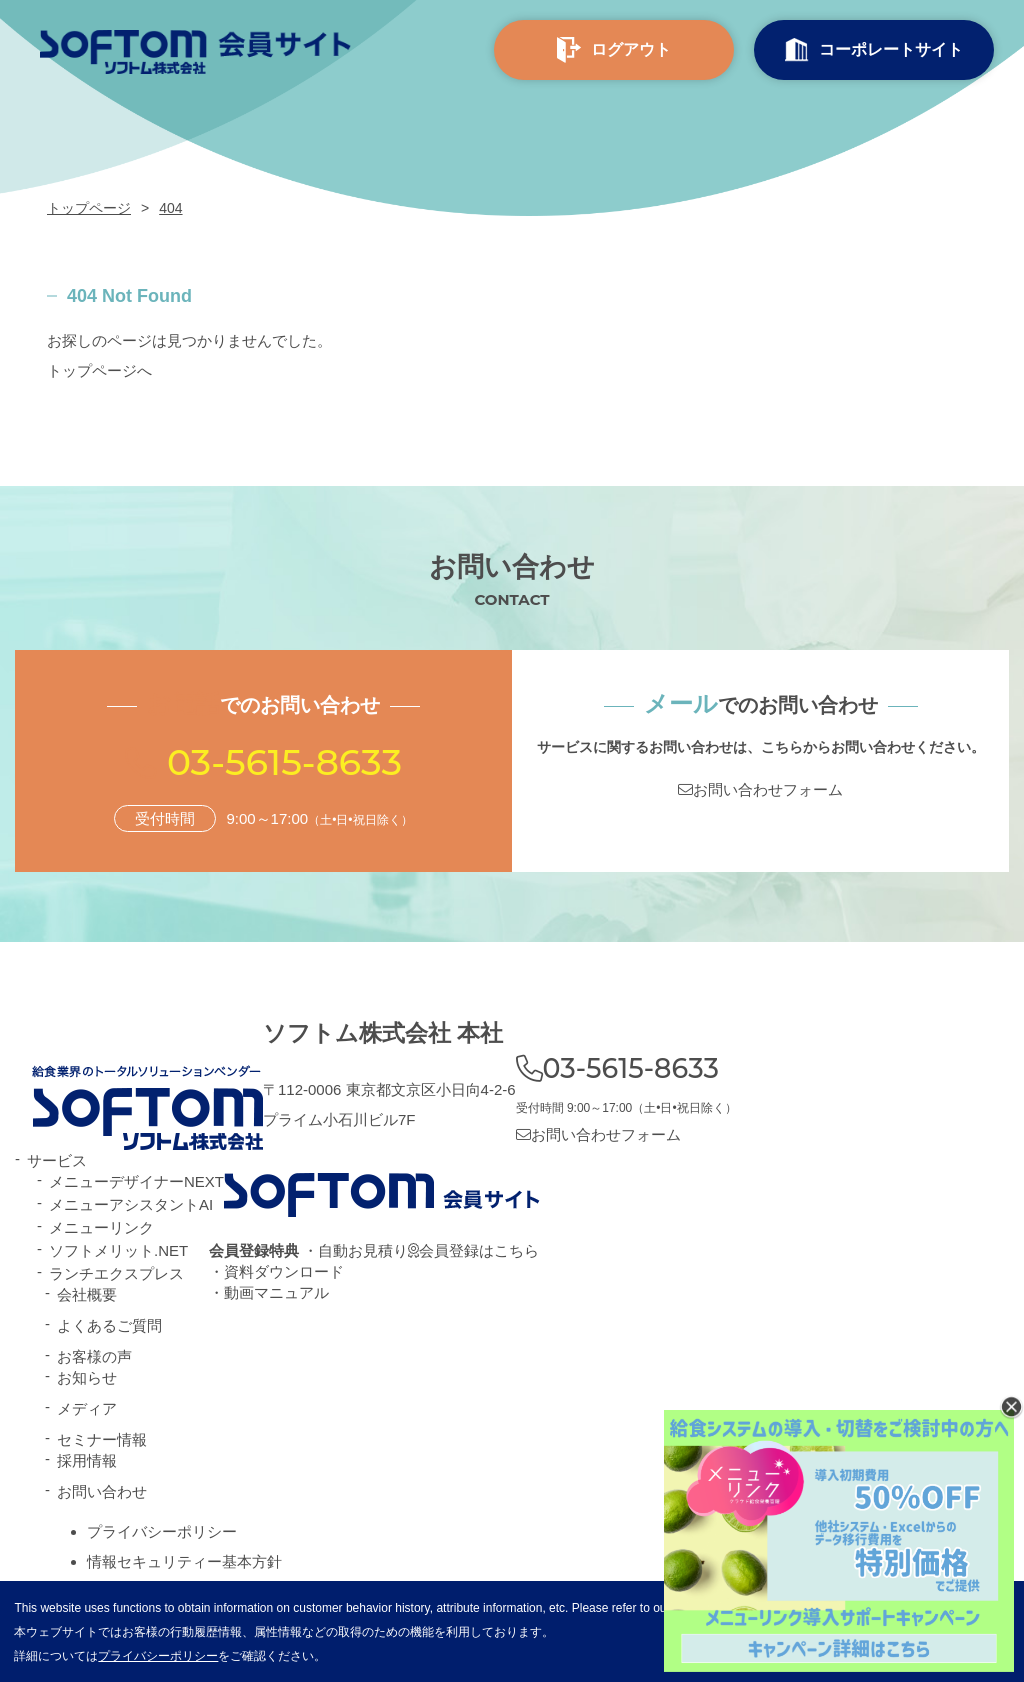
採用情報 (87, 1460)
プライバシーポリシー (162, 1531)
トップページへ (99, 370)
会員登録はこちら (473, 1250)
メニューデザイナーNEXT (136, 1181)
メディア (87, 1408)
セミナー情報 (102, 1439)
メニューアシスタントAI (131, 1204)
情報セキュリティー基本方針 (184, 1561)
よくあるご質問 (109, 1325)
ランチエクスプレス (116, 1273)
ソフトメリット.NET (118, 1250)
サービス (57, 1160)
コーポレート (874, 50)
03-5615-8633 (284, 762)
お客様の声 (94, 1356)
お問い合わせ (102, 1491)
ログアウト (614, 50)
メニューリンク (101, 1227)
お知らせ (87, 1377)
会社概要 (87, 1294)
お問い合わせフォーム (760, 789)
